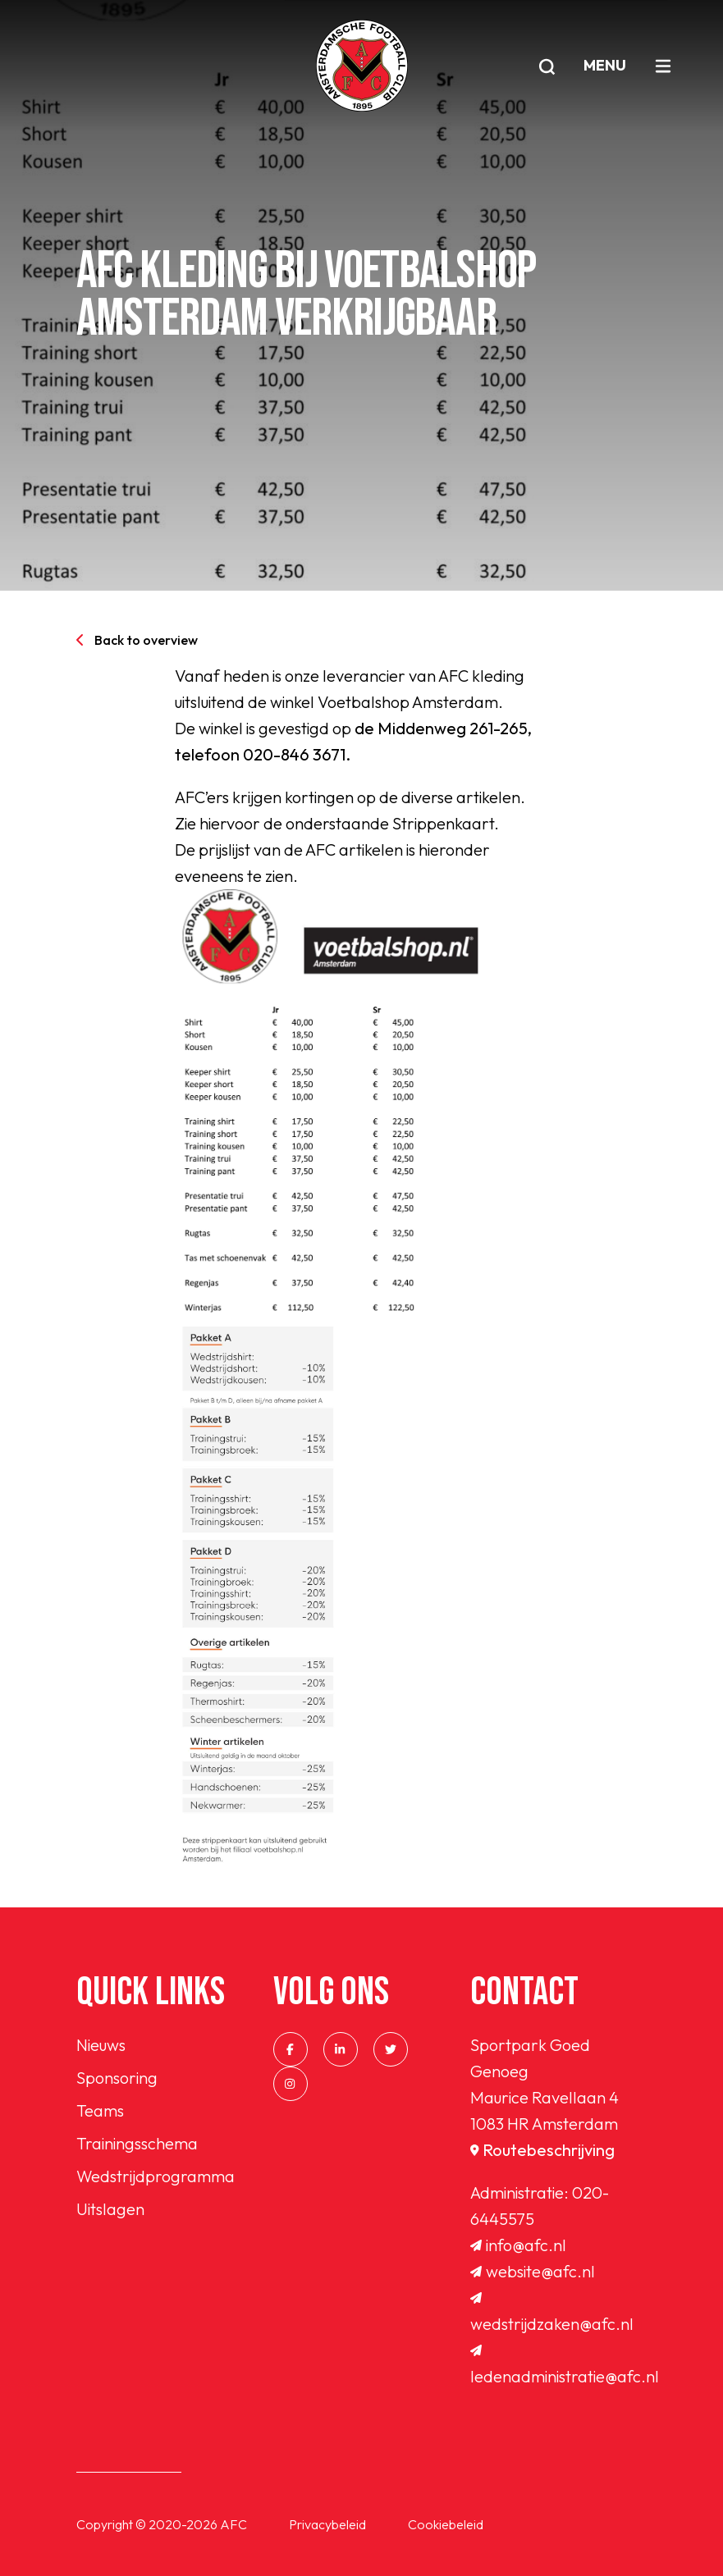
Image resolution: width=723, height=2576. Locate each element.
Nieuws (101, 2045)
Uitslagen (110, 2209)
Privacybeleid (327, 2524)
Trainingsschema (137, 2143)
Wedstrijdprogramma (155, 2176)
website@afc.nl (532, 2271)
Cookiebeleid (445, 2524)
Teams (100, 2110)
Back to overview (137, 640)
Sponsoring (117, 2077)
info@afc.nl (518, 2245)
